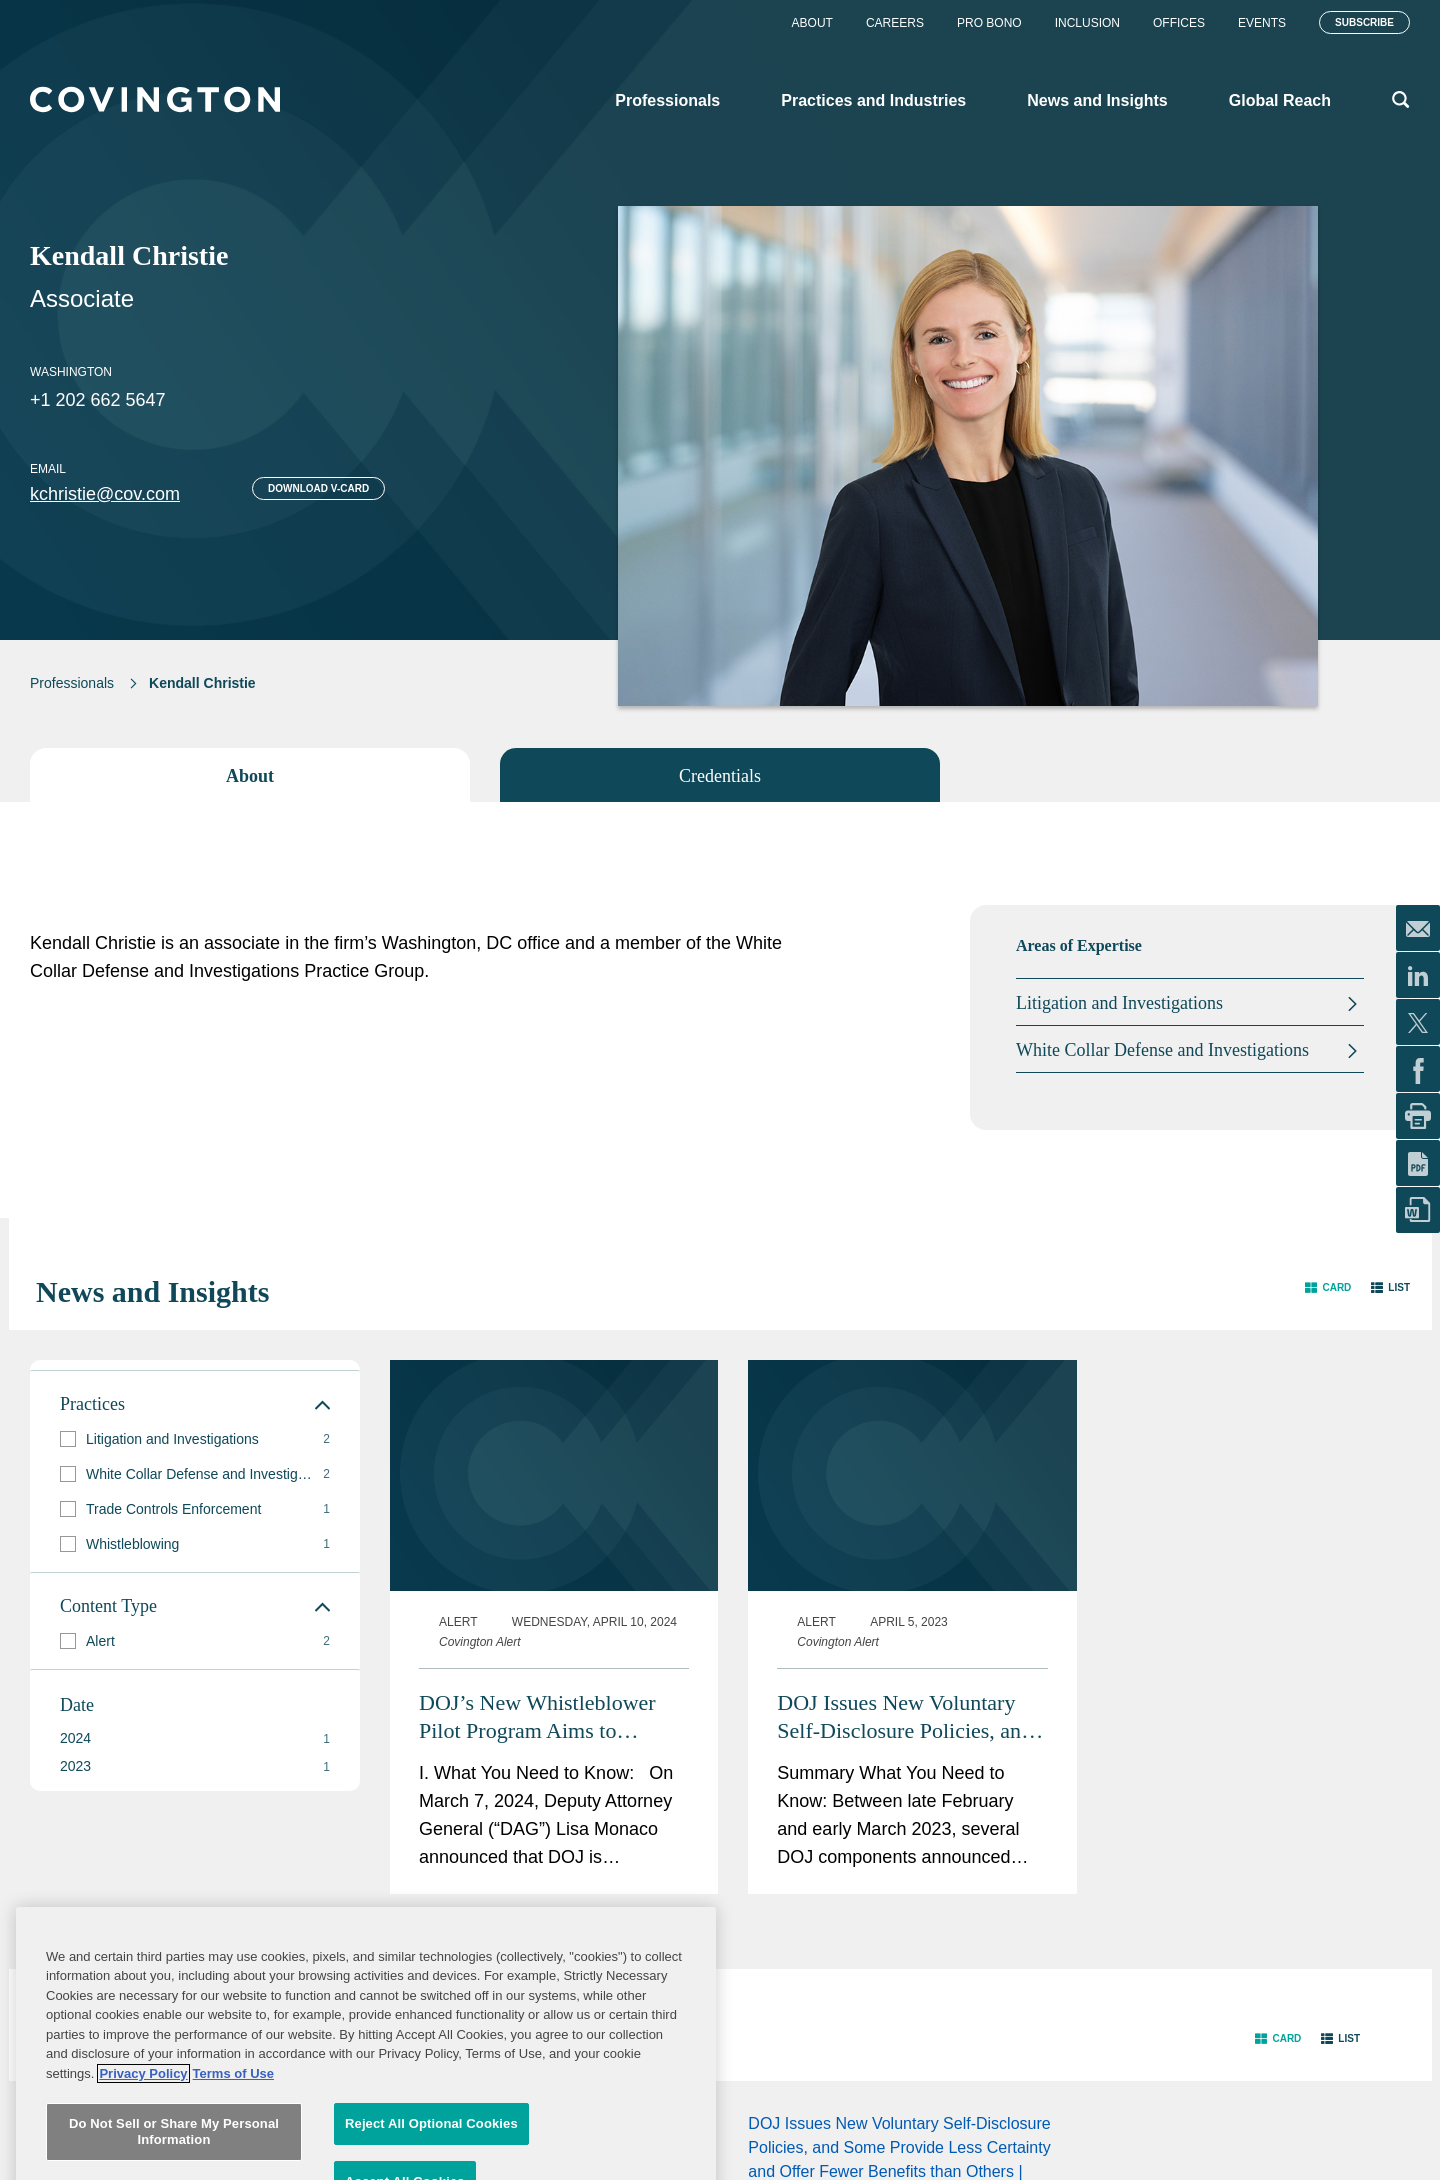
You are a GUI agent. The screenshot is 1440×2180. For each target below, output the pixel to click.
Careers (895, 23)
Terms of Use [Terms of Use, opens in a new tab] (233, 2156)
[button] (1328, 1287)
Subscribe (1364, 22)
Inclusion (1087, 23)
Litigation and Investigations (1119, 1003)
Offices (1179, 23)
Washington (71, 372)
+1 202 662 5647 (98, 400)
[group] (195, 1439)
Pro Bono (989, 23)
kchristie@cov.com (105, 494)
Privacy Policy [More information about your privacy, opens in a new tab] (143, 2156)
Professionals (72, 683)
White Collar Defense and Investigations (1162, 1050)
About (812, 23)
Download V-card (318, 488)
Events (1262, 23)
